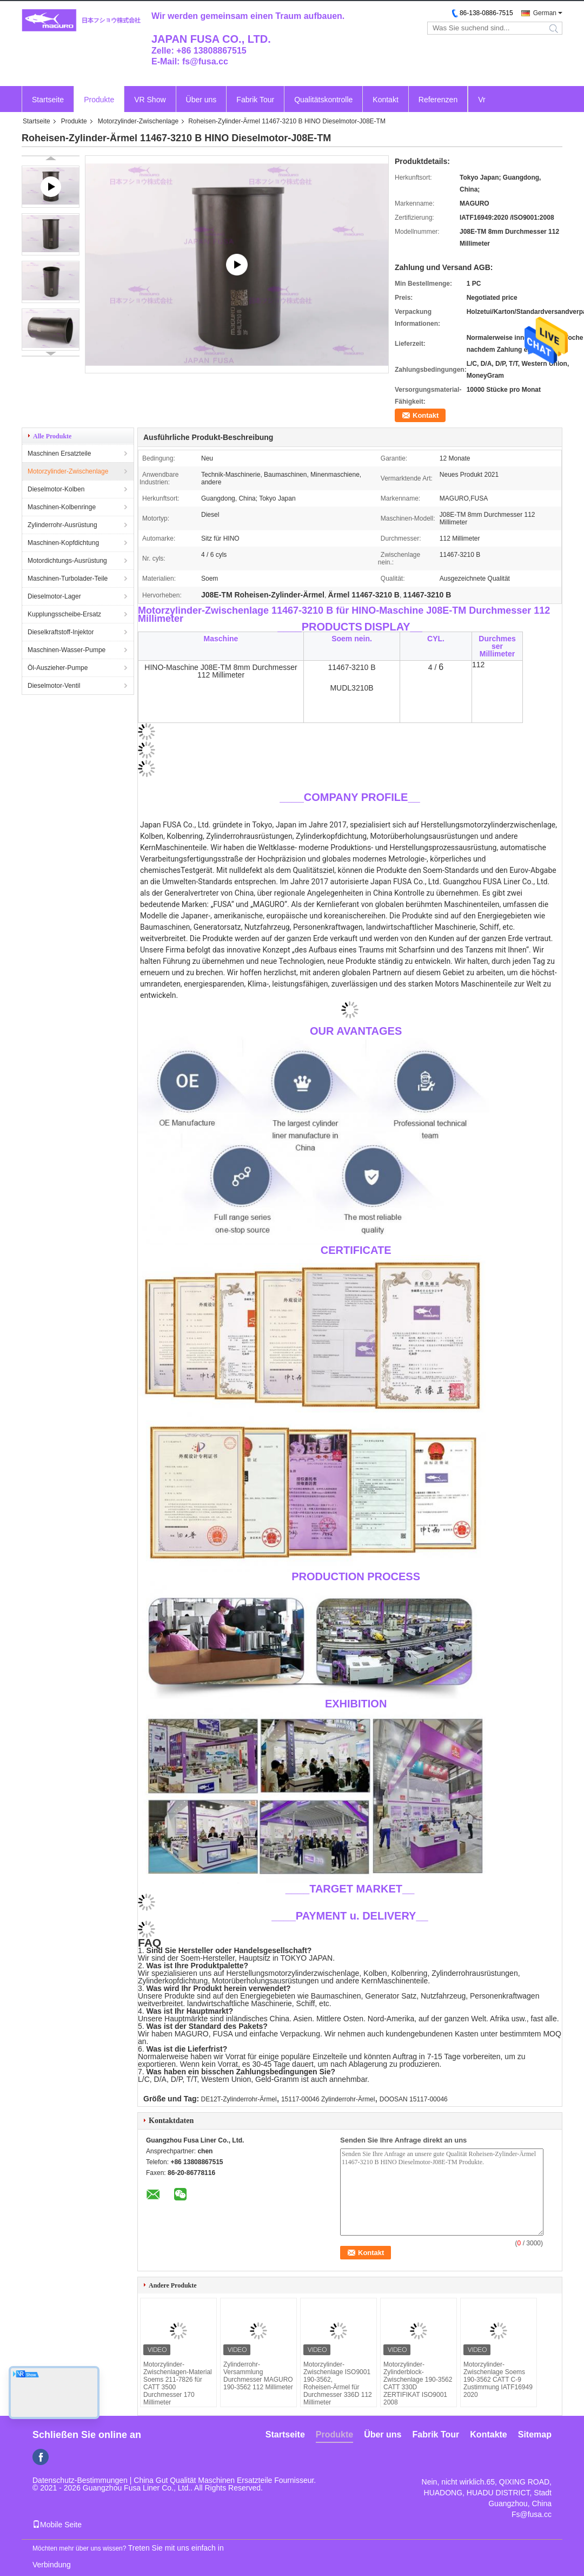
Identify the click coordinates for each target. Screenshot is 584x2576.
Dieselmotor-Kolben (56, 489)
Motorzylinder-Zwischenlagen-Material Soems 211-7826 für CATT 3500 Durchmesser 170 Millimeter (177, 2383)
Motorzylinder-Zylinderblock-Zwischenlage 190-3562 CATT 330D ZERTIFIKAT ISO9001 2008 (417, 2383)
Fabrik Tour (255, 99)
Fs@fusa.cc (532, 2514)
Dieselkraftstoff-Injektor (61, 632)
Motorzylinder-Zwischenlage (138, 121)
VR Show (149, 99)
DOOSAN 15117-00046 (414, 2099)
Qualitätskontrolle (323, 99)
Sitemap (535, 2434)
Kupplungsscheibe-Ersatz (64, 614)
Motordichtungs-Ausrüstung (67, 560)
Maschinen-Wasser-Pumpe (66, 650)
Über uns (201, 99)
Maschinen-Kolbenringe (62, 507)
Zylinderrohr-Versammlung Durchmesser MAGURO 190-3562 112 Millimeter (258, 2376)
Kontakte (488, 2434)
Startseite (48, 99)
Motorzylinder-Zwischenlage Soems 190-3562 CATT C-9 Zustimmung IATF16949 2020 (498, 2379)
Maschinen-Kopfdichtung (63, 543)
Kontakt (385, 99)
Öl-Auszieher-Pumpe (58, 668)
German (544, 13)
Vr (481, 99)
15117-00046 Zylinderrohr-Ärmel (328, 2099)
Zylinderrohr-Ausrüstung (62, 525)
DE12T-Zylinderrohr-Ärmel (239, 2099)
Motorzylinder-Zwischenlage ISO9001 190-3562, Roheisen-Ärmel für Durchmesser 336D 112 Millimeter (337, 2383)
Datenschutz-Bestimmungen (80, 2480)
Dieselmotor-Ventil (54, 685)
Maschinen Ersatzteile (59, 453)
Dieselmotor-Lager (54, 596)
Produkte (99, 99)
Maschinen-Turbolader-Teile (68, 578)
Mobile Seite (57, 2524)
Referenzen (438, 99)
